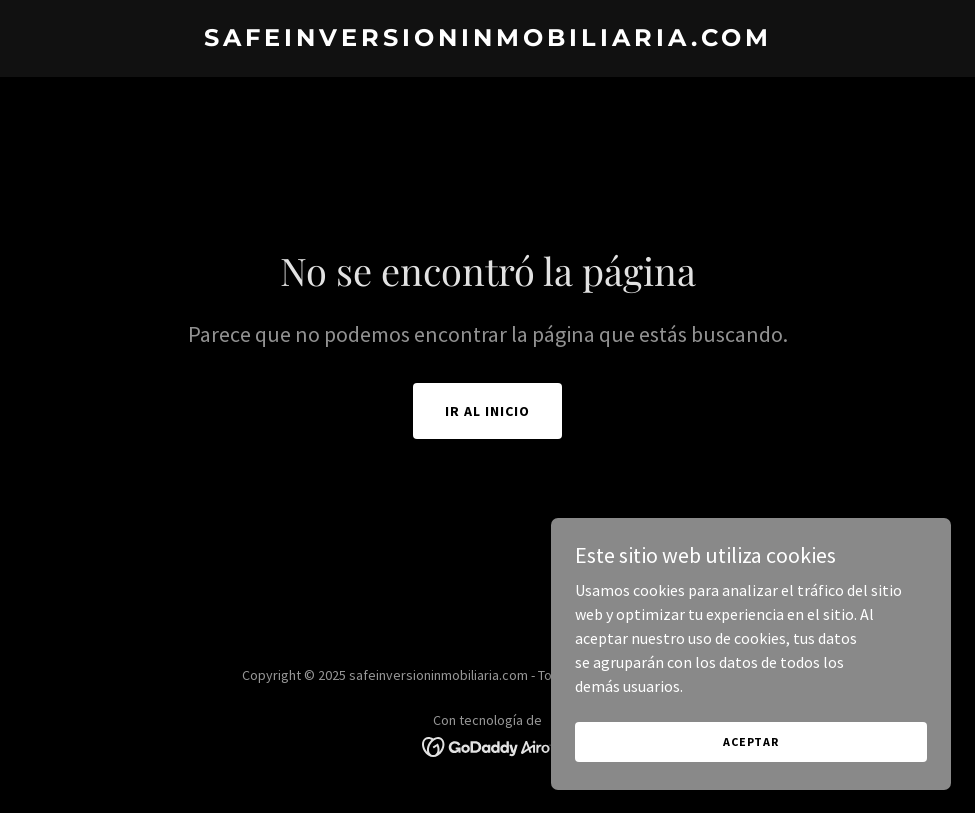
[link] (488, 40)
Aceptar (751, 755)
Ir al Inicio (487, 411)
